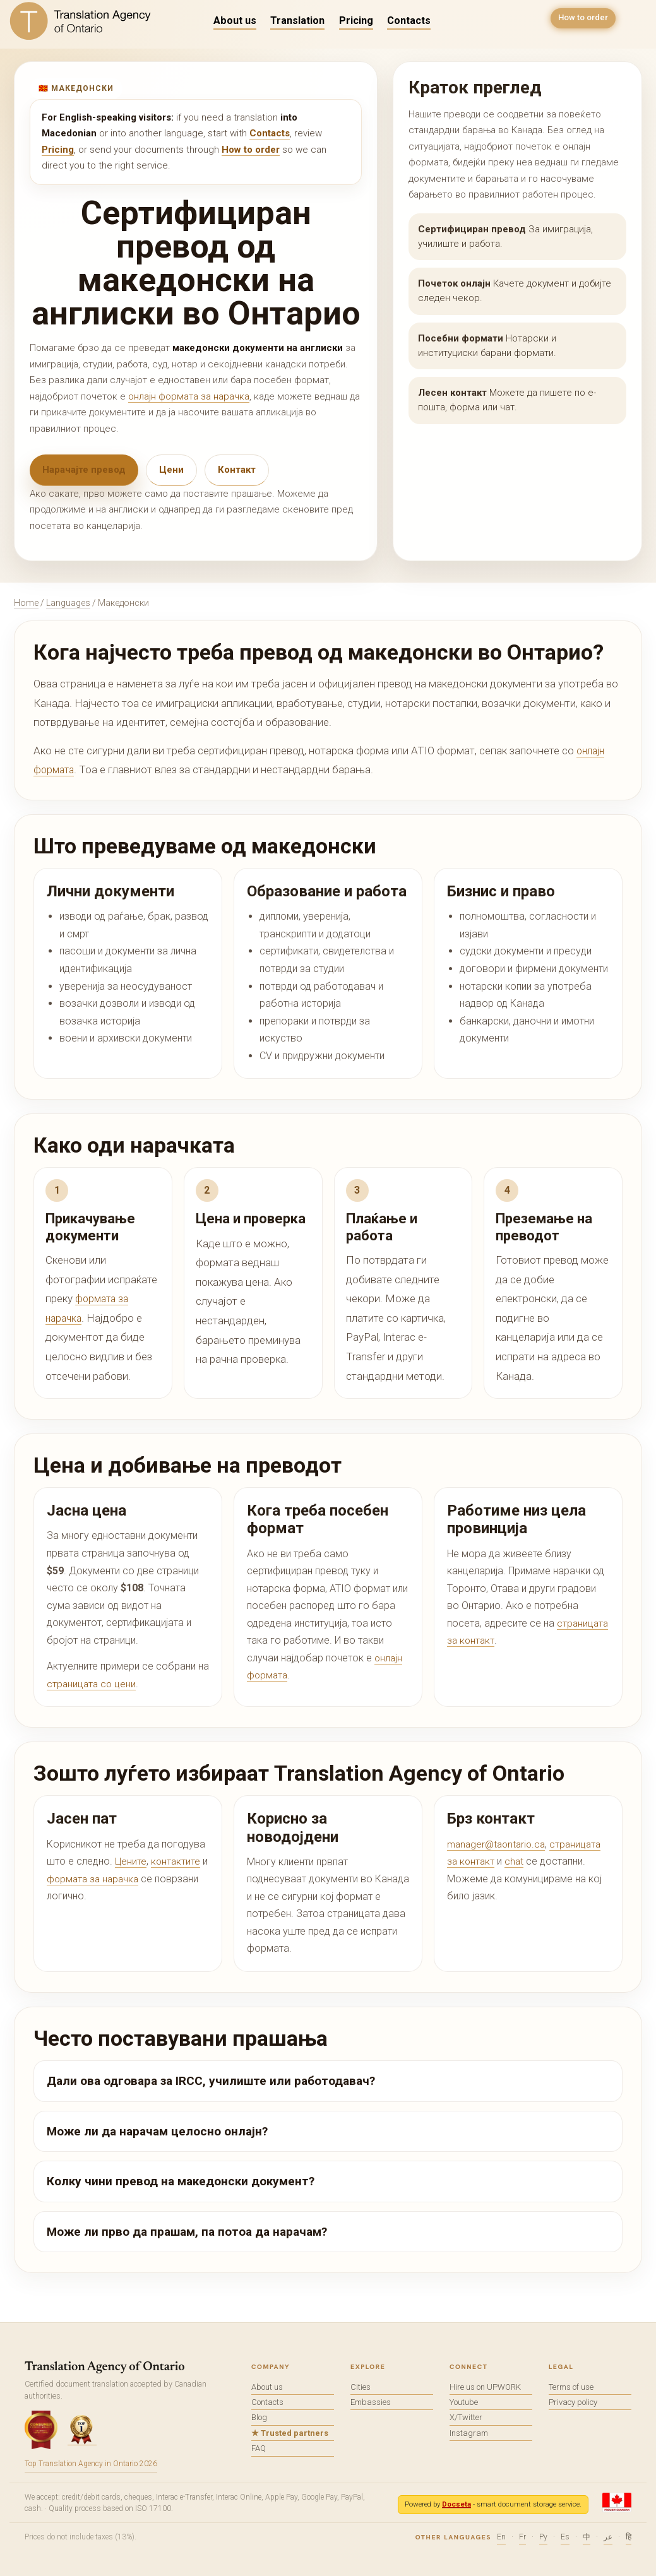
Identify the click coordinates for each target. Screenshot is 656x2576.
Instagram (469, 2433)
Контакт (237, 469)
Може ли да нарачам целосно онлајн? (157, 2131)
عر (608, 2536)
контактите (177, 1861)
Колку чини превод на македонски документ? (180, 2181)
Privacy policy (573, 2402)
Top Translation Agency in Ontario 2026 (91, 2463)
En (501, 2536)
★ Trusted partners (289, 2433)
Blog (259, 2417)
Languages (68, 603)
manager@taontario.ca (499, 1844)
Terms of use (571, 2387)
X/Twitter (466, 2417)
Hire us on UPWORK (485, 2387)
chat (516, 1861)
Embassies (370, 2402)
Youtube (464, 2402)
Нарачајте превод (84, 469)
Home (26, 603)
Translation (297, 21)
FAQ (258, 2448)
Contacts (409, 21)
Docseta (456, 2504)
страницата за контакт (499, 1640)
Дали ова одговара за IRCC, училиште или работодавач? (211, 2081)
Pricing (356, 21)
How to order (580, 20)
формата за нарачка (102, 1879)
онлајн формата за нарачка (188, 396)
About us (234, 21)
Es (565, 2536)
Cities (360, 2387)
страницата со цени (92, 1684)
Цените (131, 1861)
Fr (522, 2536)
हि (628, 2536)
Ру (543, 2536)
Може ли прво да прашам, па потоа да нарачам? (187, 2231)
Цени (171, 469)
